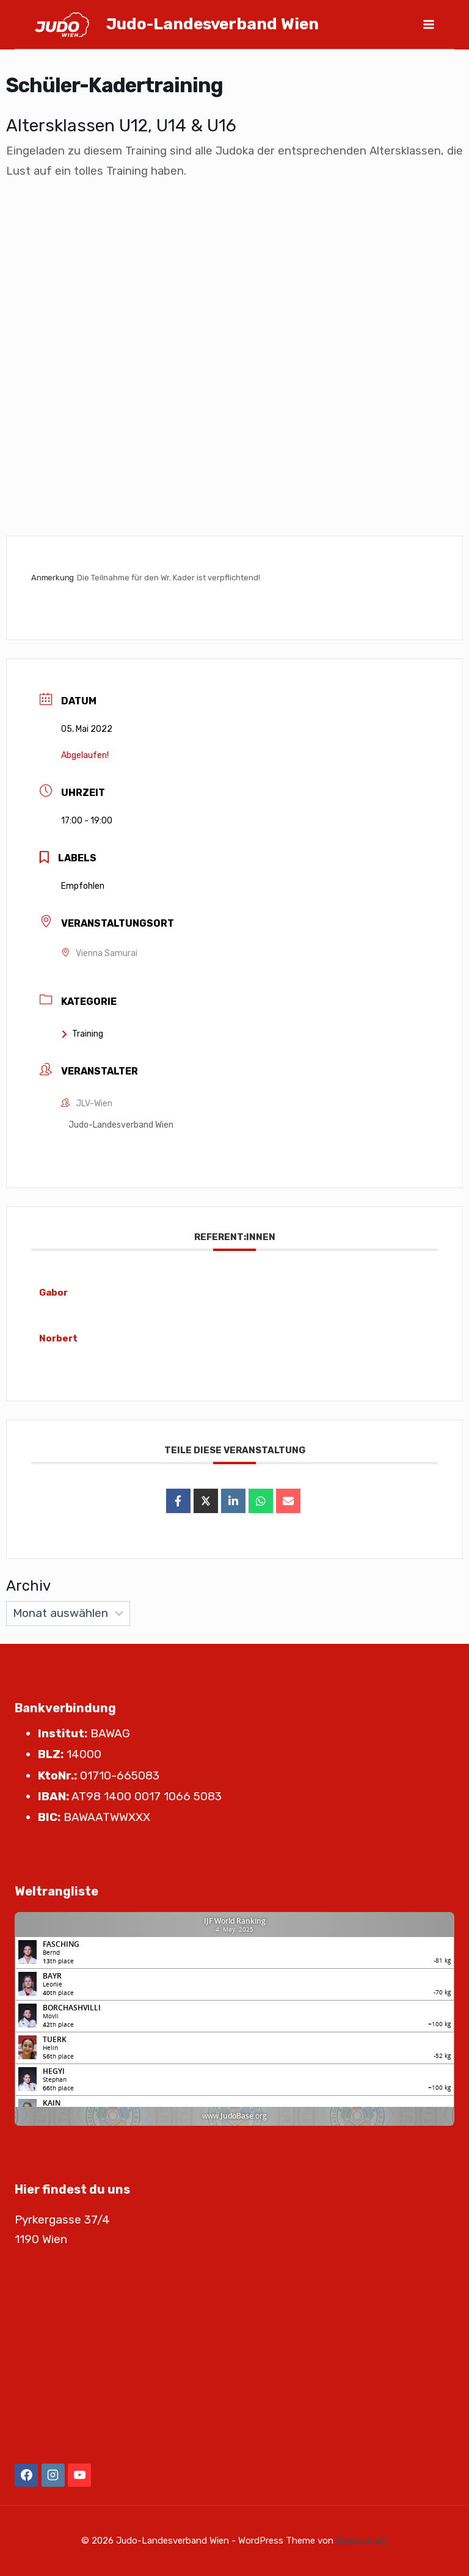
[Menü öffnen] (428, 24)
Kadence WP (362, 2540)
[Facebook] (26, 2475)
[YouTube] (79, 2475)
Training (82, 1034)
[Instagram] (53, 2475)
